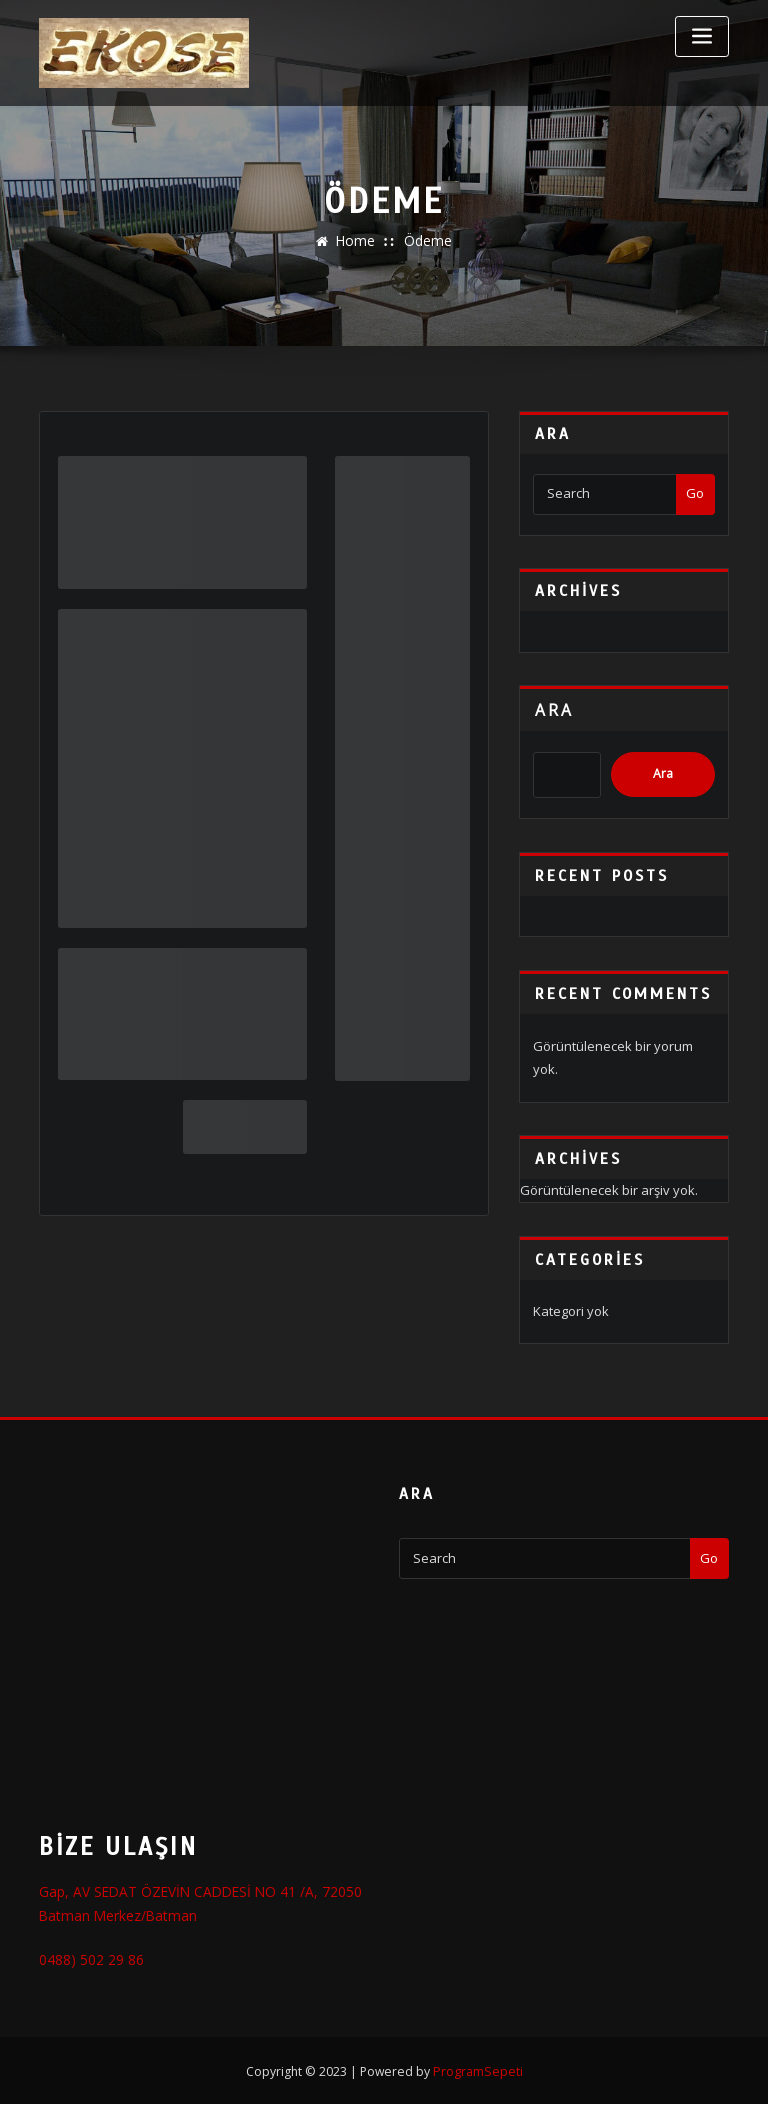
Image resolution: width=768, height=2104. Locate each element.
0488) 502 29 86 (83, 1957)
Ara (554, 710)
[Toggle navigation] (702, 36)
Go (695, 493)
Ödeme (426, 241)
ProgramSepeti (478, 2067)
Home (357, 241)
